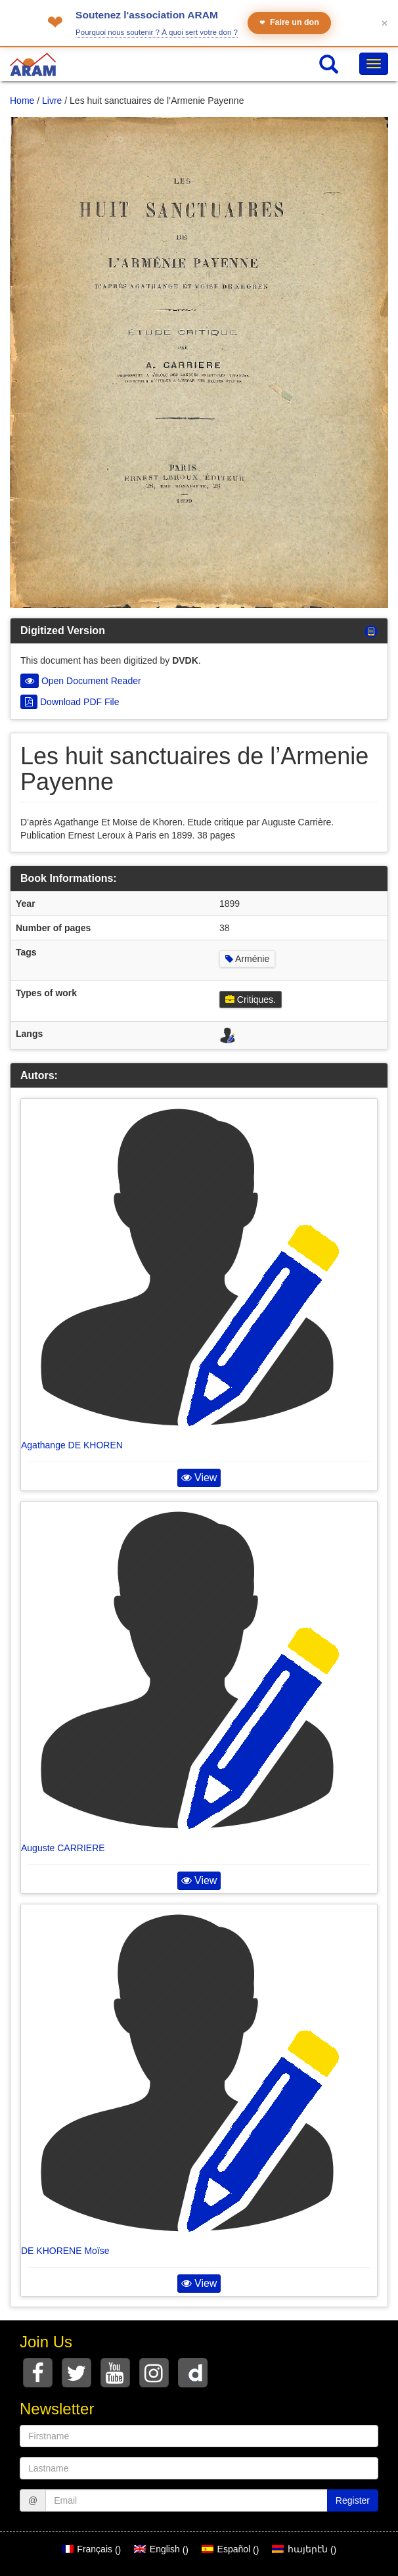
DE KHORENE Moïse (65, 2250)
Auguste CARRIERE (63, 1848)
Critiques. (250, 999)
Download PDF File (70, 702)
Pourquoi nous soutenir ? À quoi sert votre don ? (157, 32)
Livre (52, 100)
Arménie (247, 959)
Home (22, 100)
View (199, 1477)
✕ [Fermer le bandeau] (384, 23)
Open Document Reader (80, 681)
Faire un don (289, 23)
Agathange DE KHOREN (72, 1445)
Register (353, 2500)
